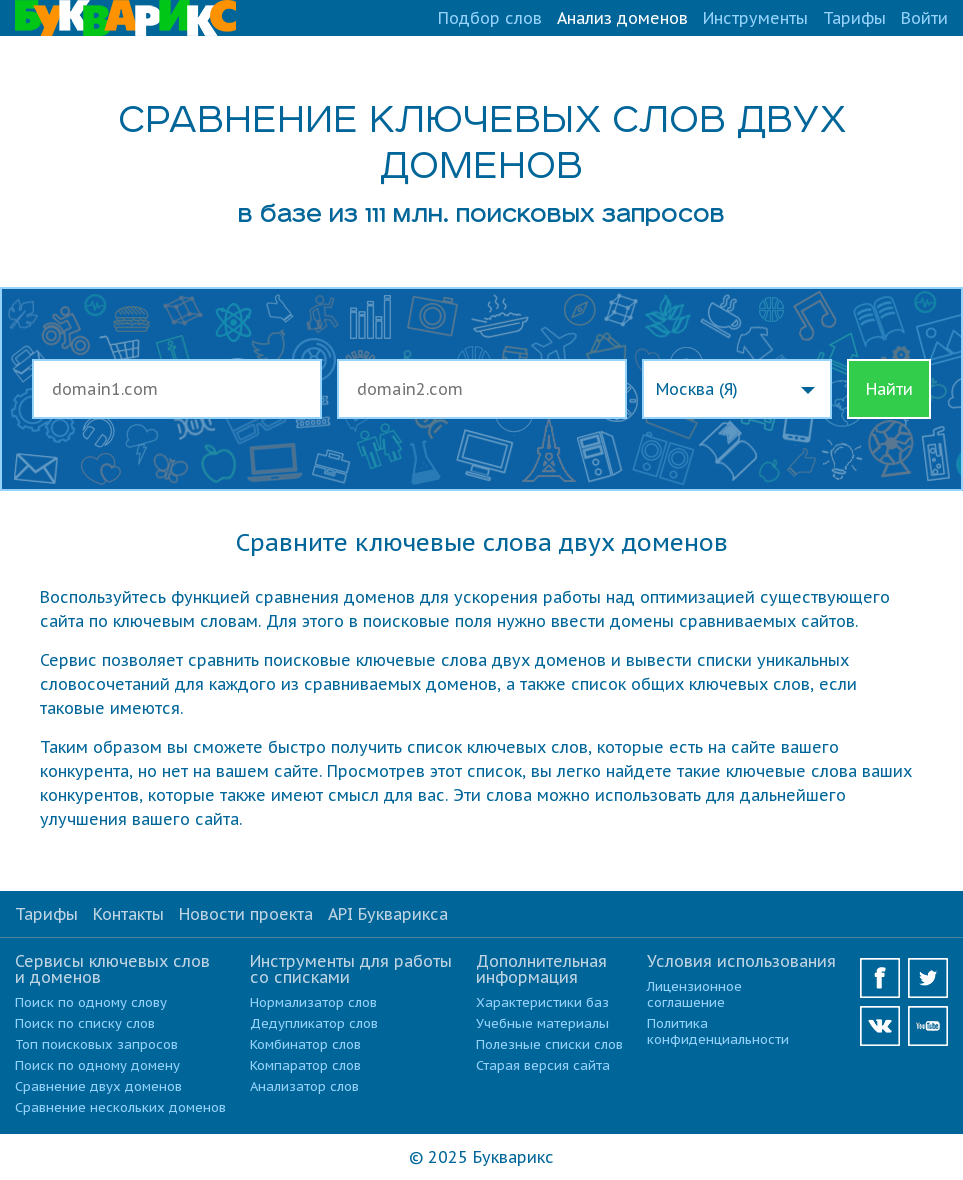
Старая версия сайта (543, 1065)
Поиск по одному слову (91, 1002)
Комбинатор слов (305, 1044)
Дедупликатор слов (314, 1023)
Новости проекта (246, 914)
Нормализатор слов (313, 1002)
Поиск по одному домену (97, 1065)
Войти (924, 18)
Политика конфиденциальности (718, 1031)
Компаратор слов (305, 1065)
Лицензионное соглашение (694, 994)
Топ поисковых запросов (96, 1044)
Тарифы (854, 18)
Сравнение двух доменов (98, 1086)
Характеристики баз (542, 1002)
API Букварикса (388, 914)
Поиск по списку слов (85, 1023)
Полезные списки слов (549, 1044)
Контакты (128, 914)
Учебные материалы (542, 1023)
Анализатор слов (304, 1086)
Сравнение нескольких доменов (120, 1107)
